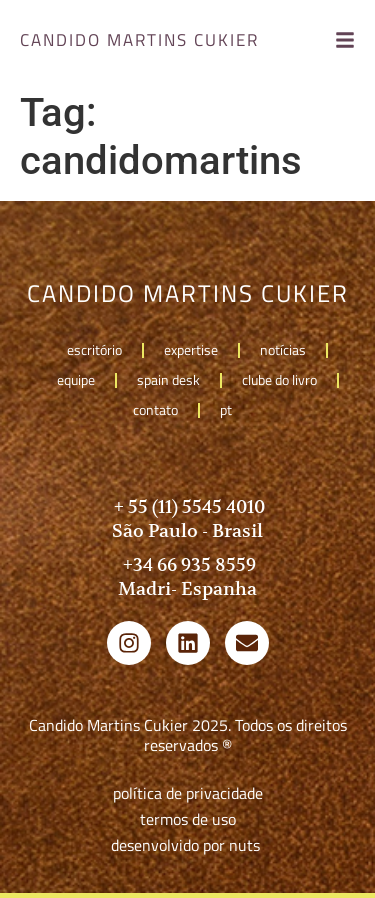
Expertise (191, 349)
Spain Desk (168, 379)
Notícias (283, 349)
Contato (155, 409)
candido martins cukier (139, 40)
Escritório (94, 349)
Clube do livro (279, 379)
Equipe (76, 379)
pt (231, 409)
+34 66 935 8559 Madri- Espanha (187, 576)
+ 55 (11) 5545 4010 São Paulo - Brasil (187, 518)
